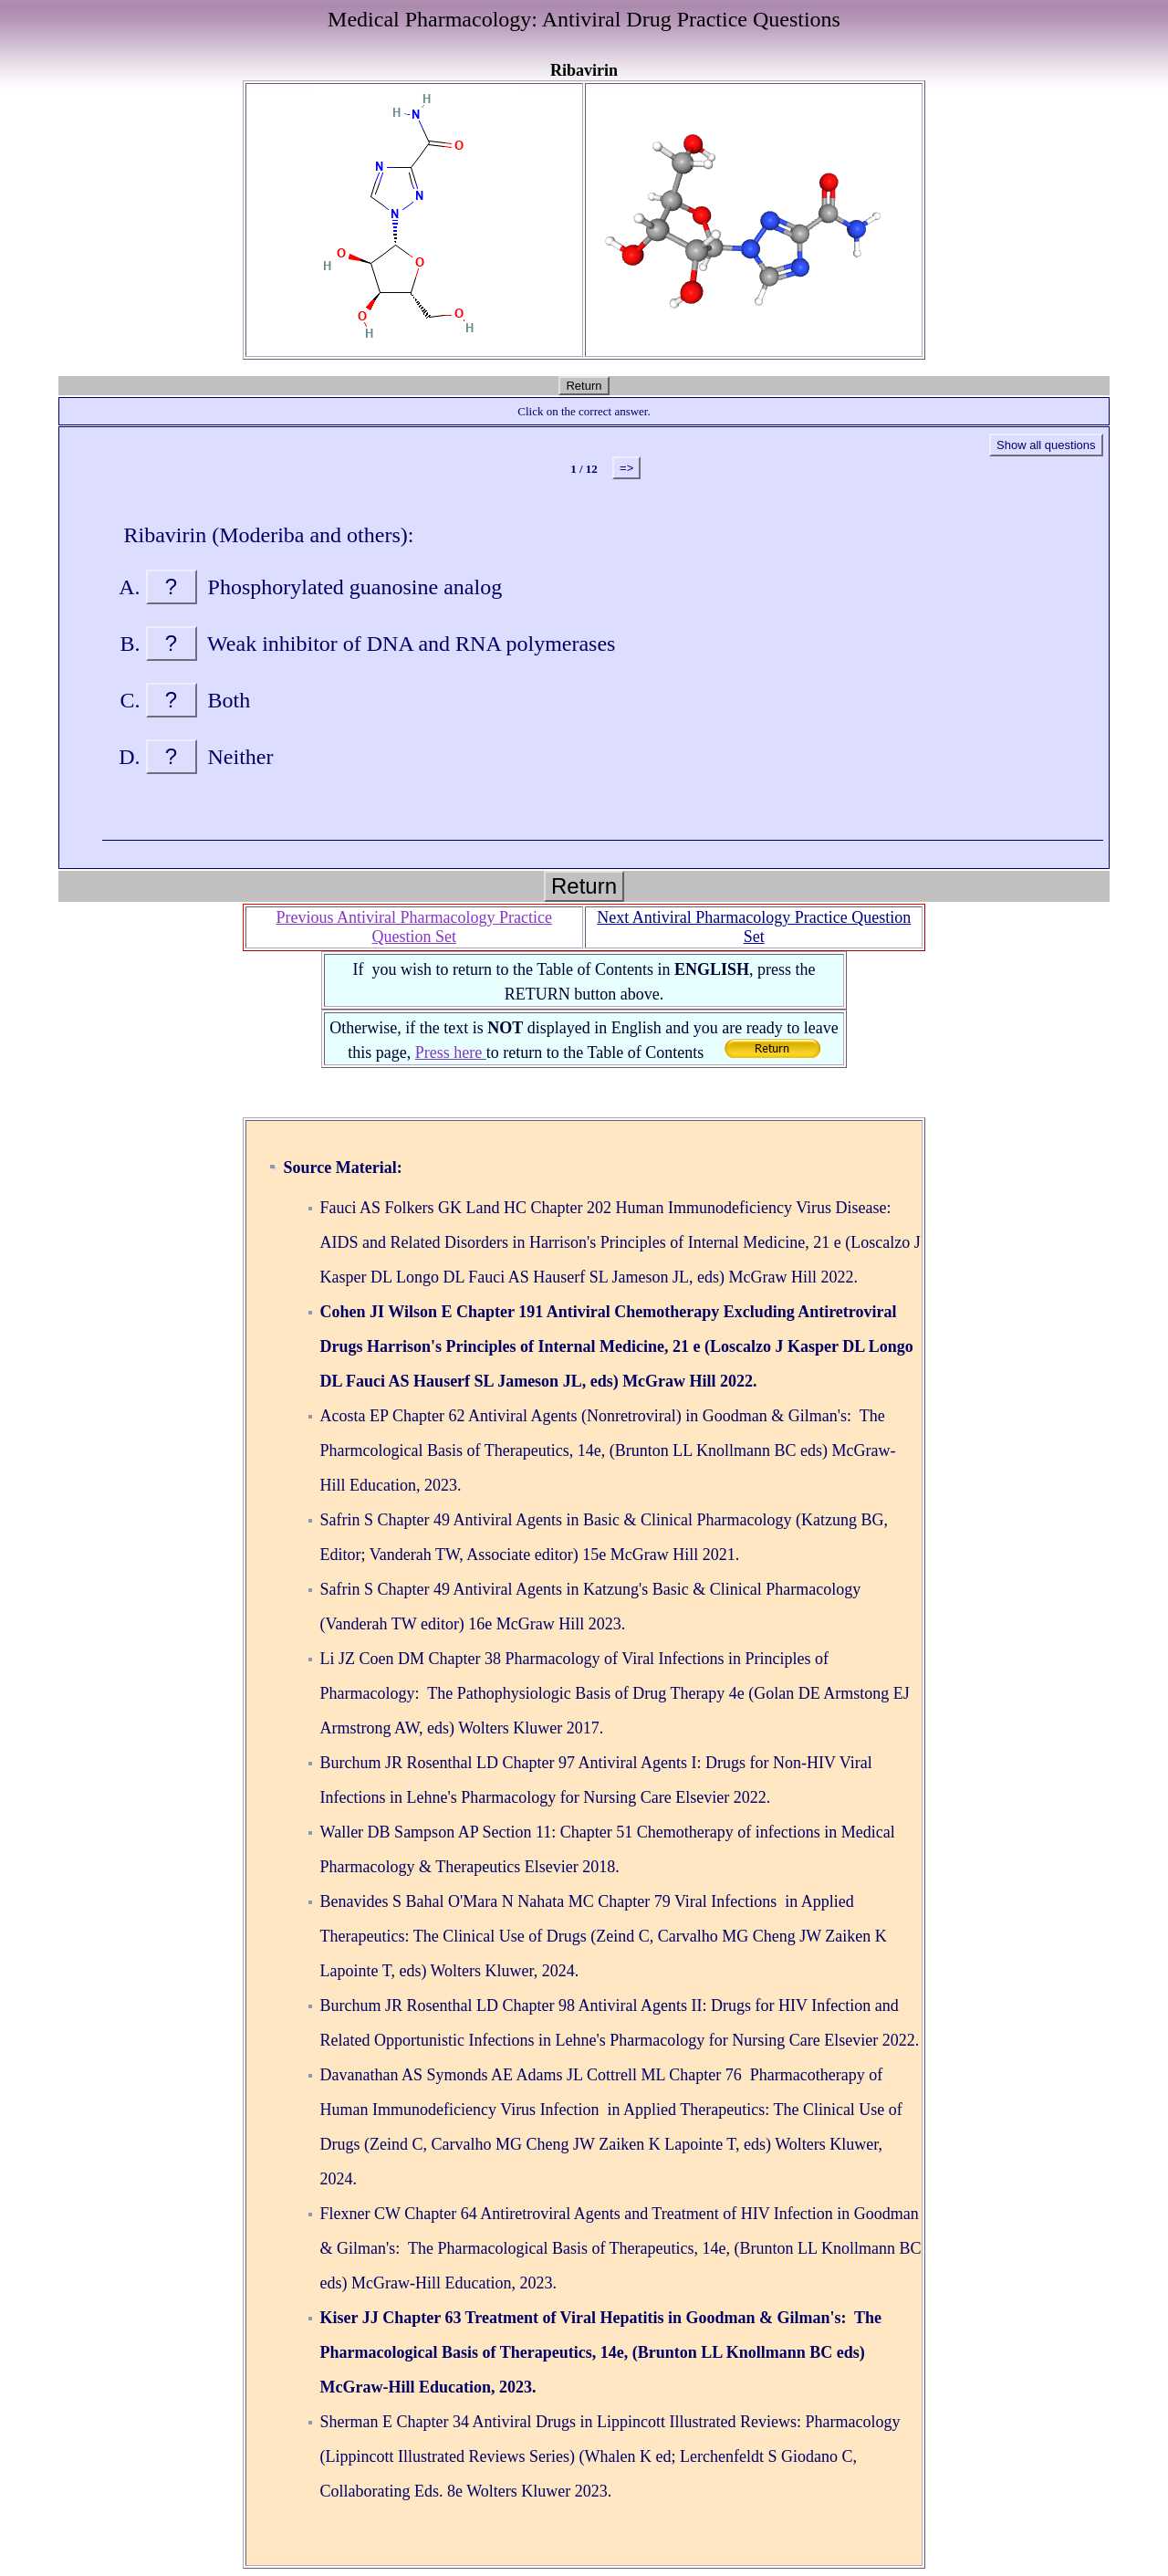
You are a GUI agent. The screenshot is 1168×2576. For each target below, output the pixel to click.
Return (583, 386)
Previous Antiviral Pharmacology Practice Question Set (414, 927)
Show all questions (1045, 445)
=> (626, 468)
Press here (450, 1052)
